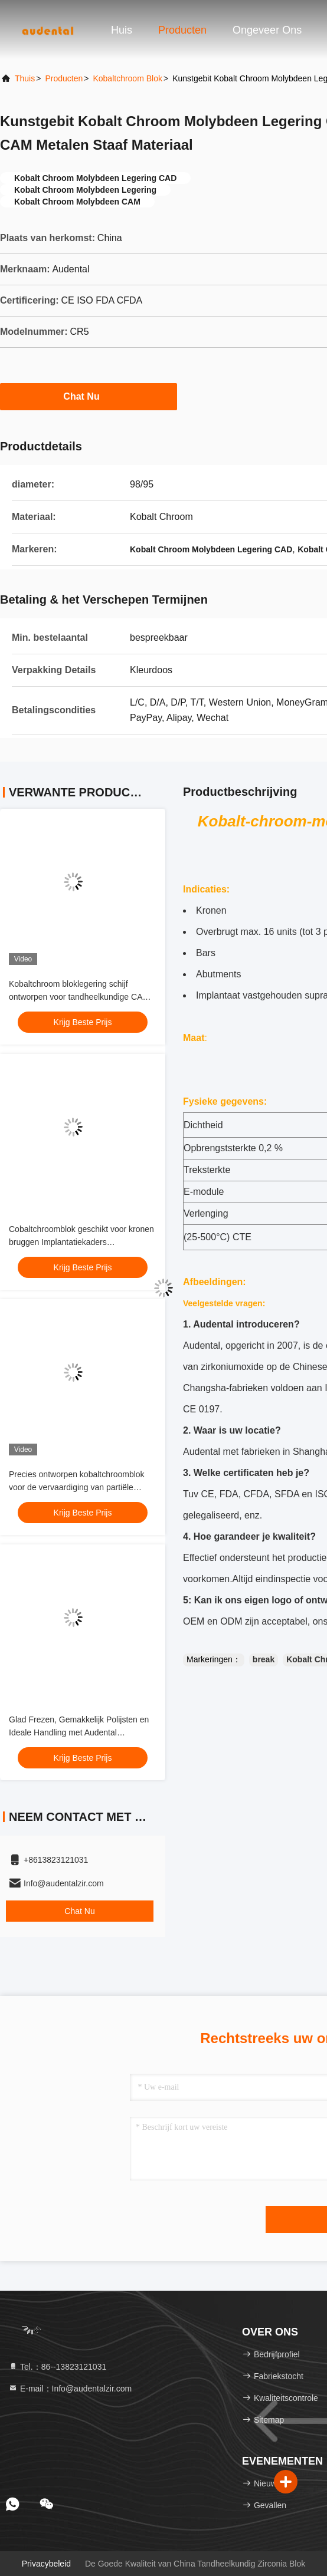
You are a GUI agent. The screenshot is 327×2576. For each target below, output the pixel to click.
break (263, 1659)
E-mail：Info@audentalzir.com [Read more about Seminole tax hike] (70, 2388)
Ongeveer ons (267, 30)
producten (64, 78)
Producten (182, 30)
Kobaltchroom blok (127, 78)
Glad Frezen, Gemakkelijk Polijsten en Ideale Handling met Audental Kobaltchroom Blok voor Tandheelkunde (82, 1732)
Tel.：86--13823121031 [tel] (57, 2366)
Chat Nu (88, 396)
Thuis (25, 78)
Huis (121, 30)
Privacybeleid (46, 2563)
